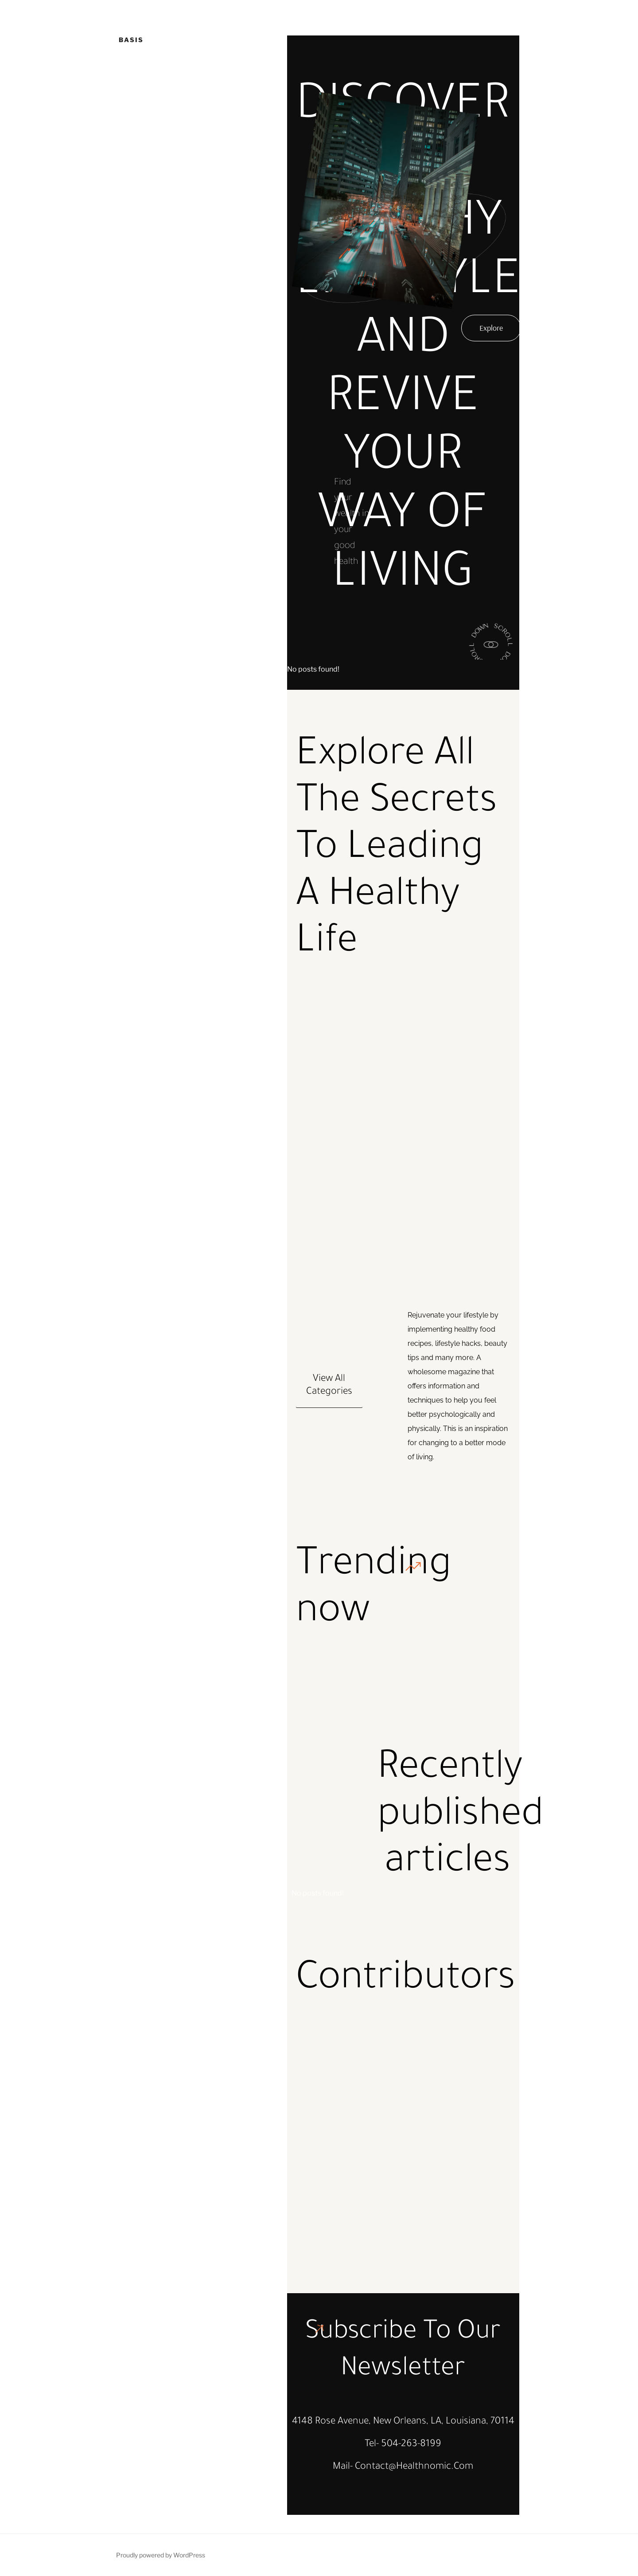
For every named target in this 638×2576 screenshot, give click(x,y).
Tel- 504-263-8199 (403, 2444)
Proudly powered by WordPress (160, 2555)
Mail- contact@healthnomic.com (403, 2467)
